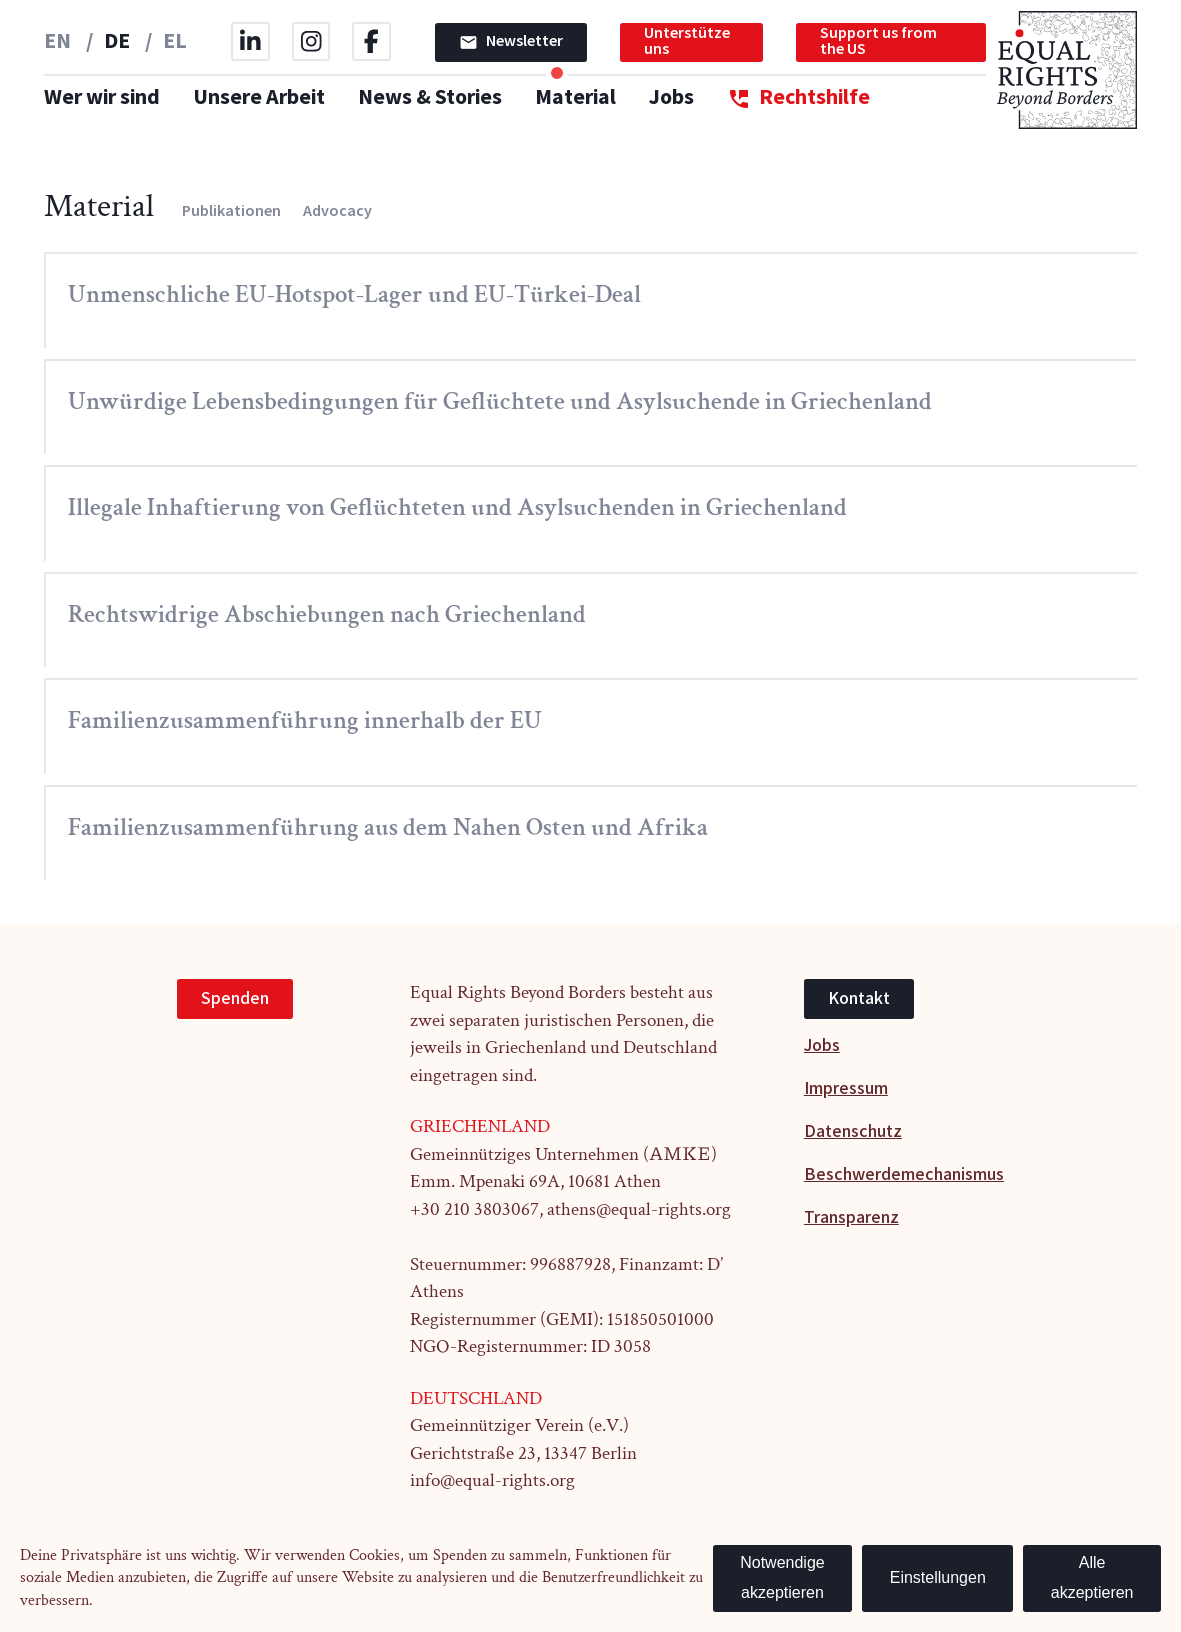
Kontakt (859, 998)
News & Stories (430, 98)
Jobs (671, 98)
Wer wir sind (102, 97)
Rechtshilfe (798, 99)
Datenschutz (853, 1131)
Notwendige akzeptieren (782, 1578)
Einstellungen (938, 1577)
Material (575, 97)
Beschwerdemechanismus (904, 1174)
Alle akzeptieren (1092, 1578)
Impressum (846, 1088)
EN (59, 41)
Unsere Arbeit (259, 97)
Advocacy (337, 211)
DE (119, 41)
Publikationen (231, 211)
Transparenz (851, 1217)
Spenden (235, 998)
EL (175, 41)
